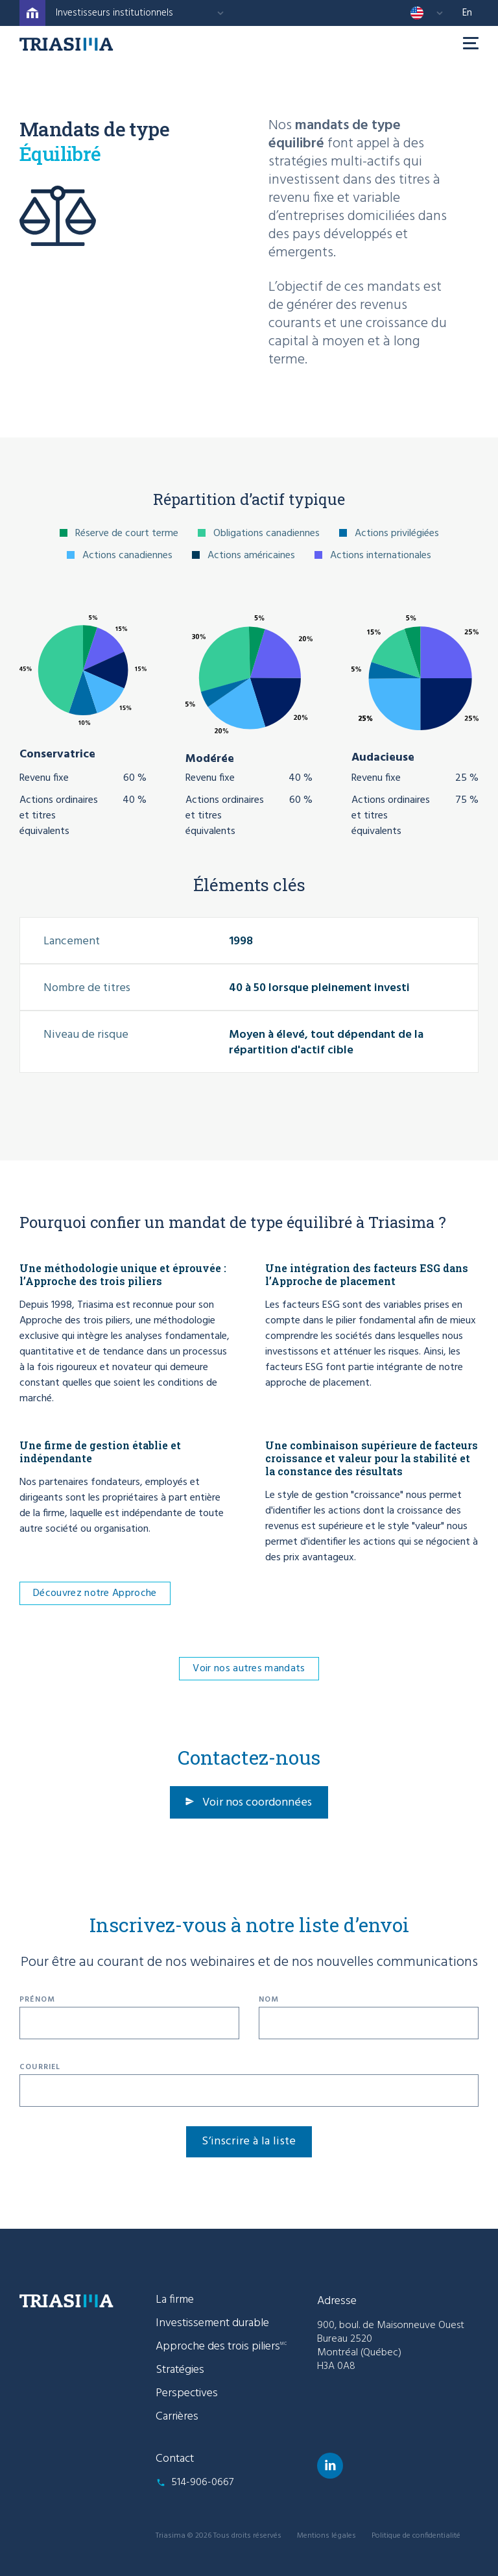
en (467, 13)
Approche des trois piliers (221, 2346)
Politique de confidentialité (416, 2535)
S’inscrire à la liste (249, 2141)
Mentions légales (326, 2535)
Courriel (40, 2067)
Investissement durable (212, 2323)
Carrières (177, 2416)
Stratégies (180, 2370)
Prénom (37, 1999)
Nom (269, 1999)
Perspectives (187, 2393)
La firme (175, 2299)
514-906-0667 (202, 2482)
